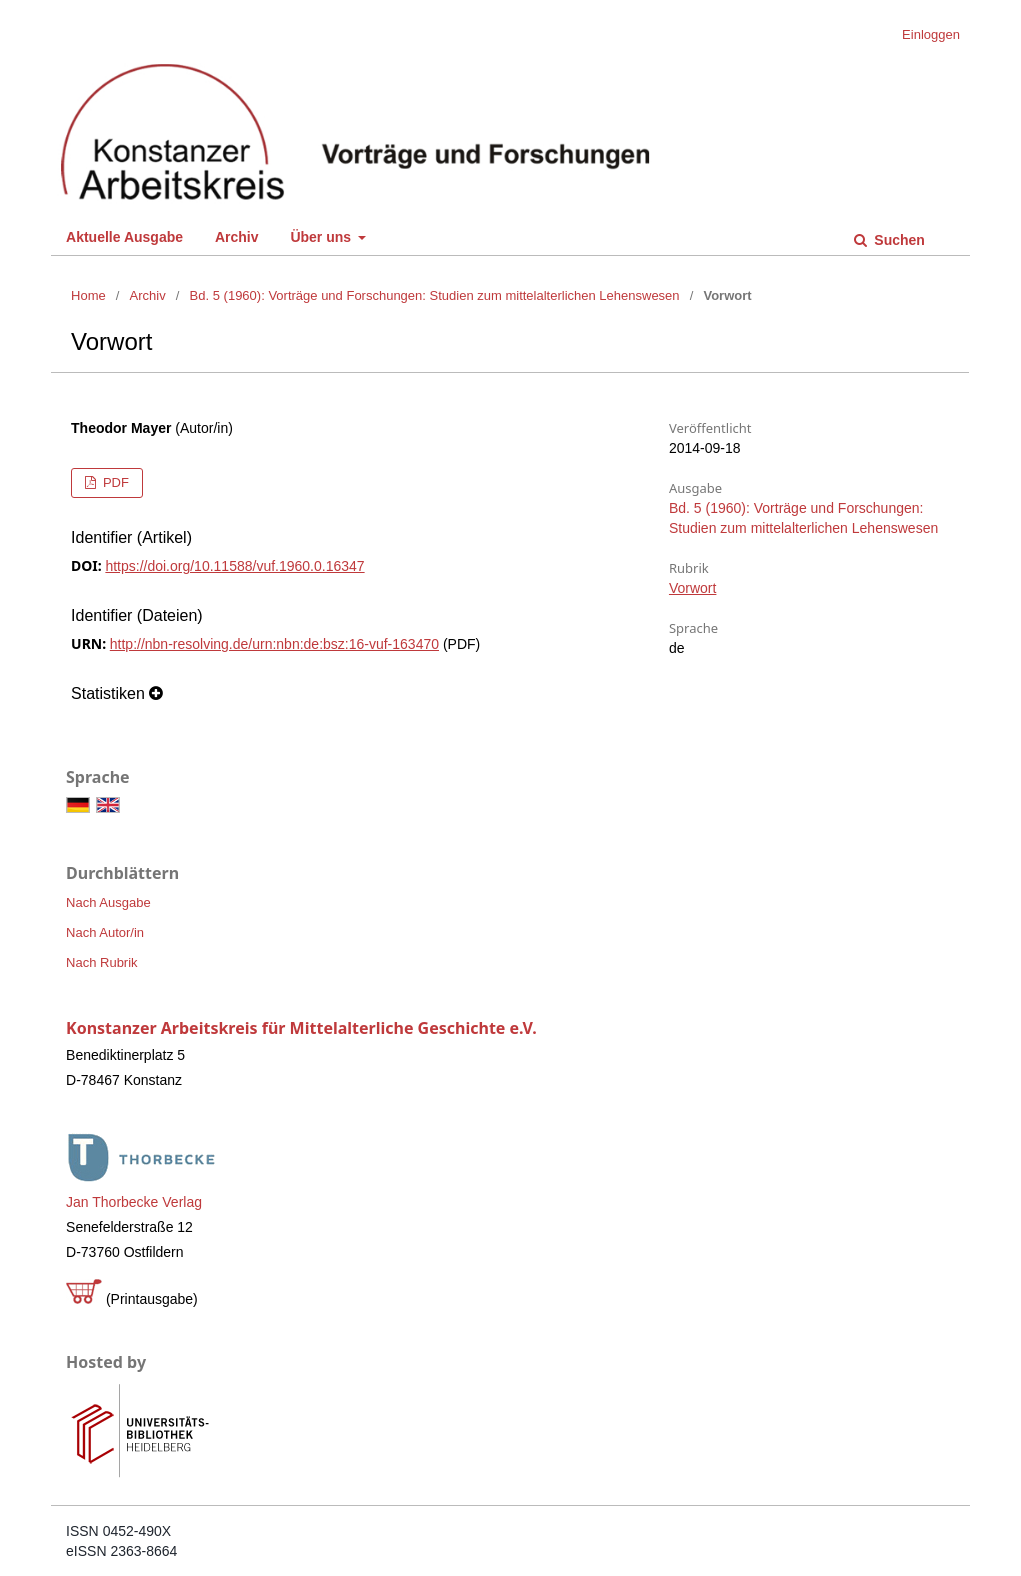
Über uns (322, 237)
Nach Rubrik (102, 962)
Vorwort (692, 588)
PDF (114, 482)
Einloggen (931, 34)
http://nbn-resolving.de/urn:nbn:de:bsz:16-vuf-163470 (274, 644)
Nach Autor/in (105, 932)
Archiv (237, 237)
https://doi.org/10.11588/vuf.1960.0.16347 (234, 566)
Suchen (897, 240)
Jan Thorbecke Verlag (134, 1202)
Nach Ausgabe (108, 902)
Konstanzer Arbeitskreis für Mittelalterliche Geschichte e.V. (301, 1028)
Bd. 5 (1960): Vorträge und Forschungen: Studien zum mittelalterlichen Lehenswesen (435, 295)
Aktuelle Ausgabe (124, 237)
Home (88, 295)
